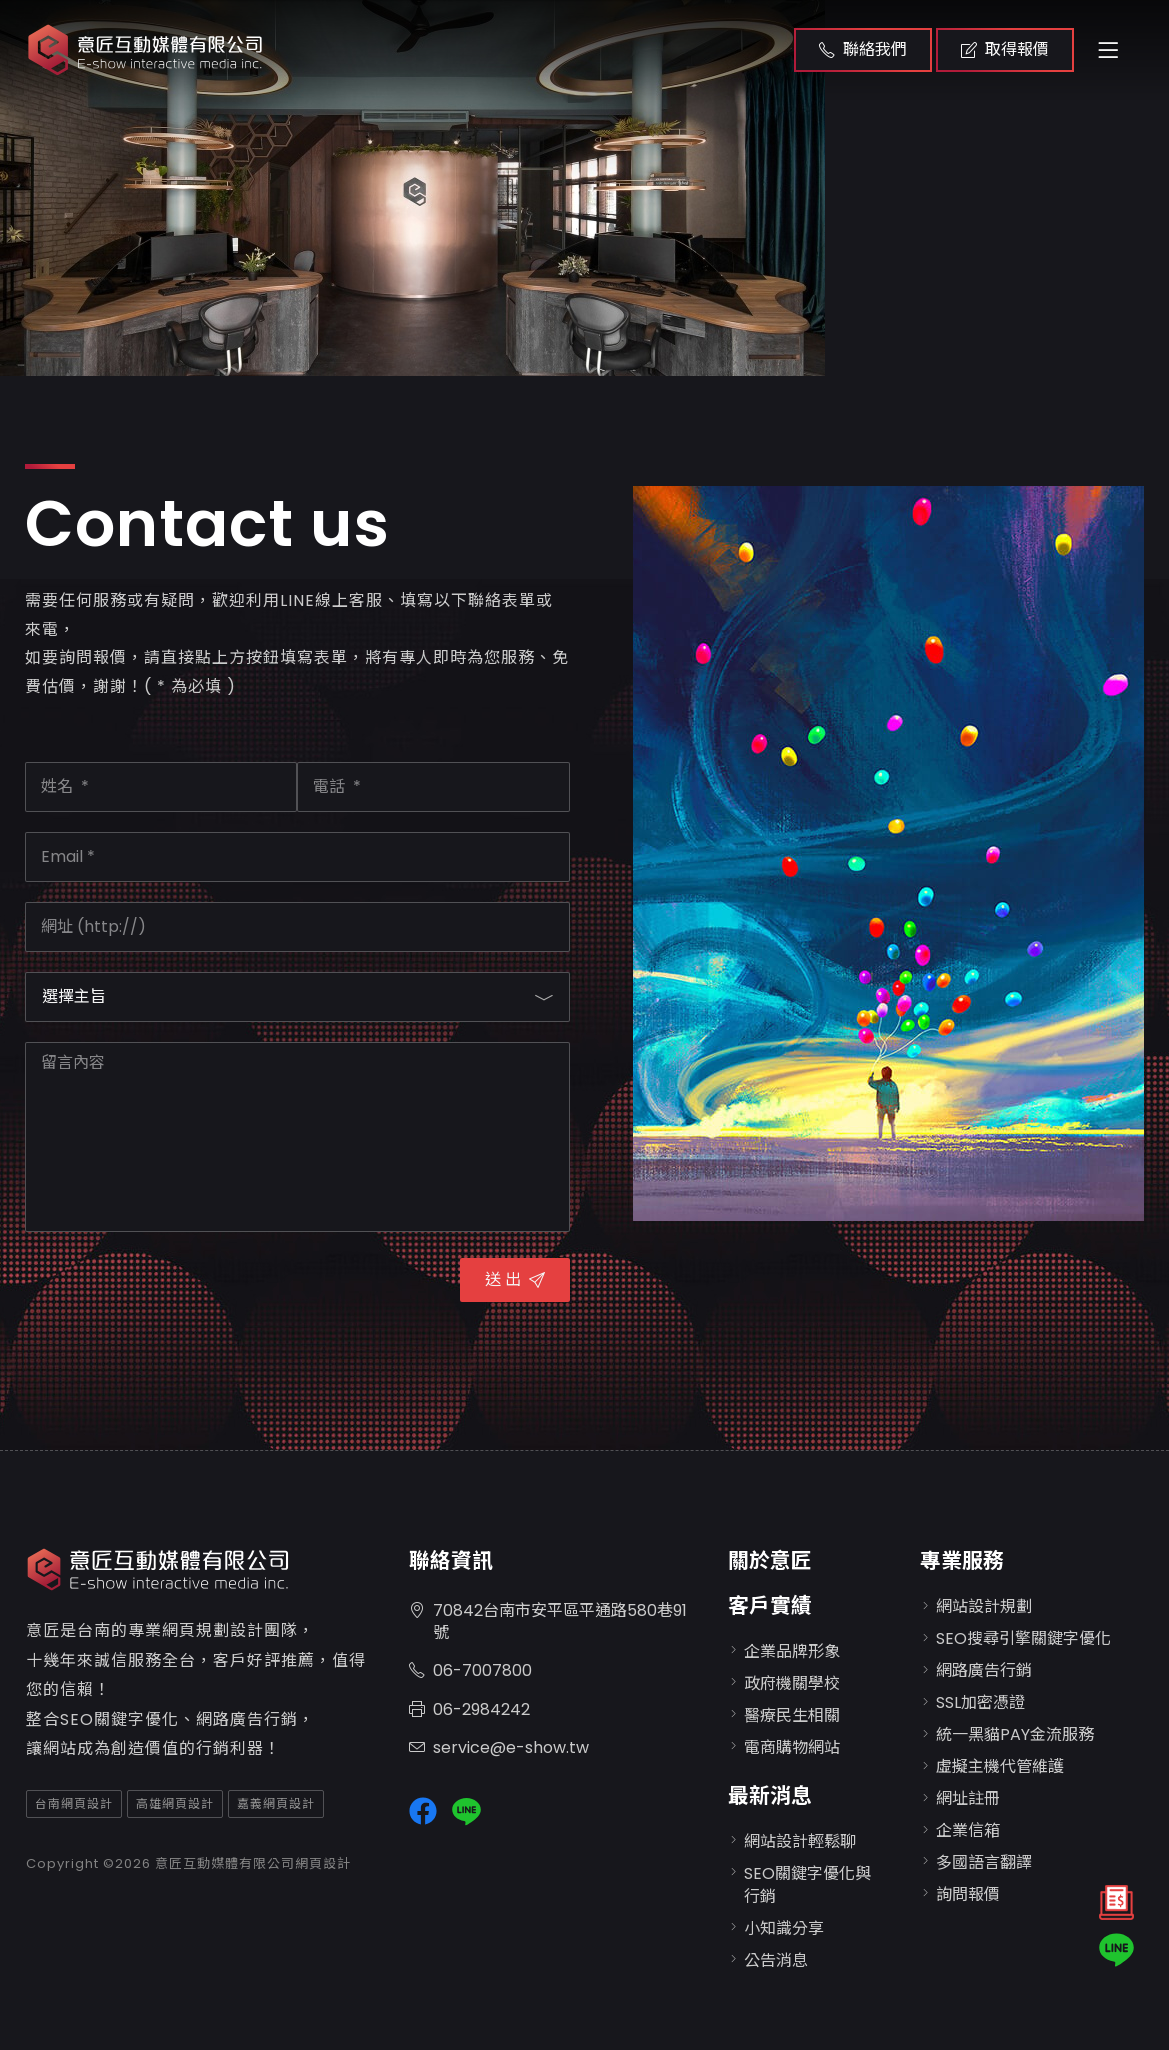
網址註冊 (968, 1798)
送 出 (515, 1279)
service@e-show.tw (499, 1748)
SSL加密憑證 (980, 1702)
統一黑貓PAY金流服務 (1015, 1734)
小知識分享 (784, 1928)
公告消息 (776, 1960)
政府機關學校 (792, 1683)
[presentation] (177, 1291)
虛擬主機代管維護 (1000, 1766)
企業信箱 (968, 1830)
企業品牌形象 (792, 1651)
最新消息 (770, 1795)
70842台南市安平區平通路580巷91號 (548, 1623)
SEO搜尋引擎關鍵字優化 (1023, 1638)
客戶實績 (770, 1605)
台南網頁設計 (74, 1803)
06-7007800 (470, 1671)
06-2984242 (469, 1710)
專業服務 (962, 1560)
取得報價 (1005, 49)
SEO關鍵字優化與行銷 (807, 1884)
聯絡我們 (863, 49)
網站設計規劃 (984, 1606)
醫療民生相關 (792, 1715)
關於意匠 (770, 1560)
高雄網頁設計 (175, 1803)
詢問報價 (968, 1894)
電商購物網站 (792, 1747)
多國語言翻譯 (984, 1862)
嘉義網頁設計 (276, 1803)
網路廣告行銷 (984, 1670)
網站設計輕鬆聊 (800, 1841)
